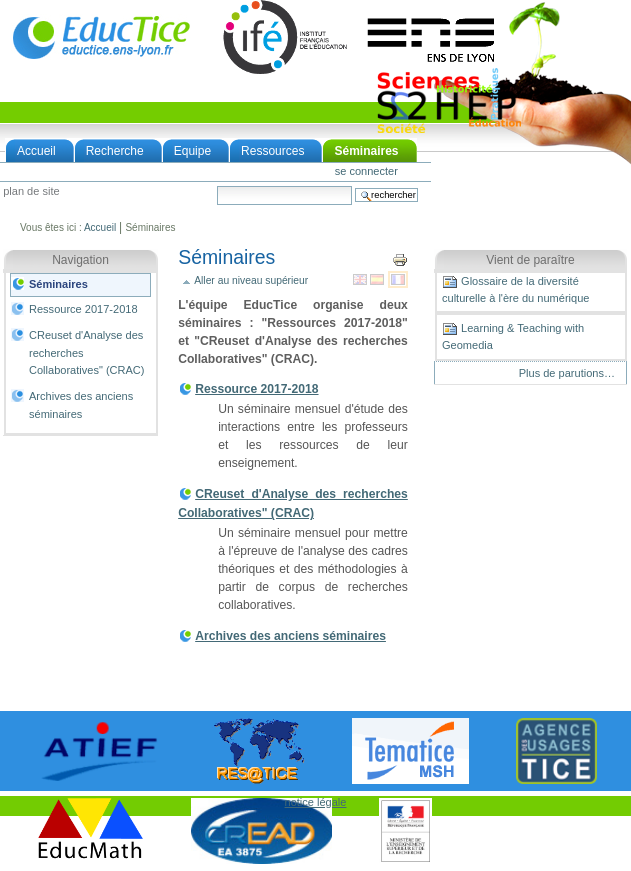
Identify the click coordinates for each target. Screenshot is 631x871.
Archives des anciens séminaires (81, 405)
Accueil (36, 151)
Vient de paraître (530, 260)
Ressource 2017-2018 (83, 309)
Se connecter (366, 171)
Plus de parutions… (567, 373)
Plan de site (31, 192)
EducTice (101, 37)
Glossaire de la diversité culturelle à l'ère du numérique (515, 289)
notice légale (316, 802)
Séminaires (366, 151)
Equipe (192, 151)
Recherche (115, 151)
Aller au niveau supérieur (251, 280)
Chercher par (216, 185)
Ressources (272, 151)
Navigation (80, 260)
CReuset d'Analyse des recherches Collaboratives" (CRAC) (86, 352)
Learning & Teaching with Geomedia (513, 336)
